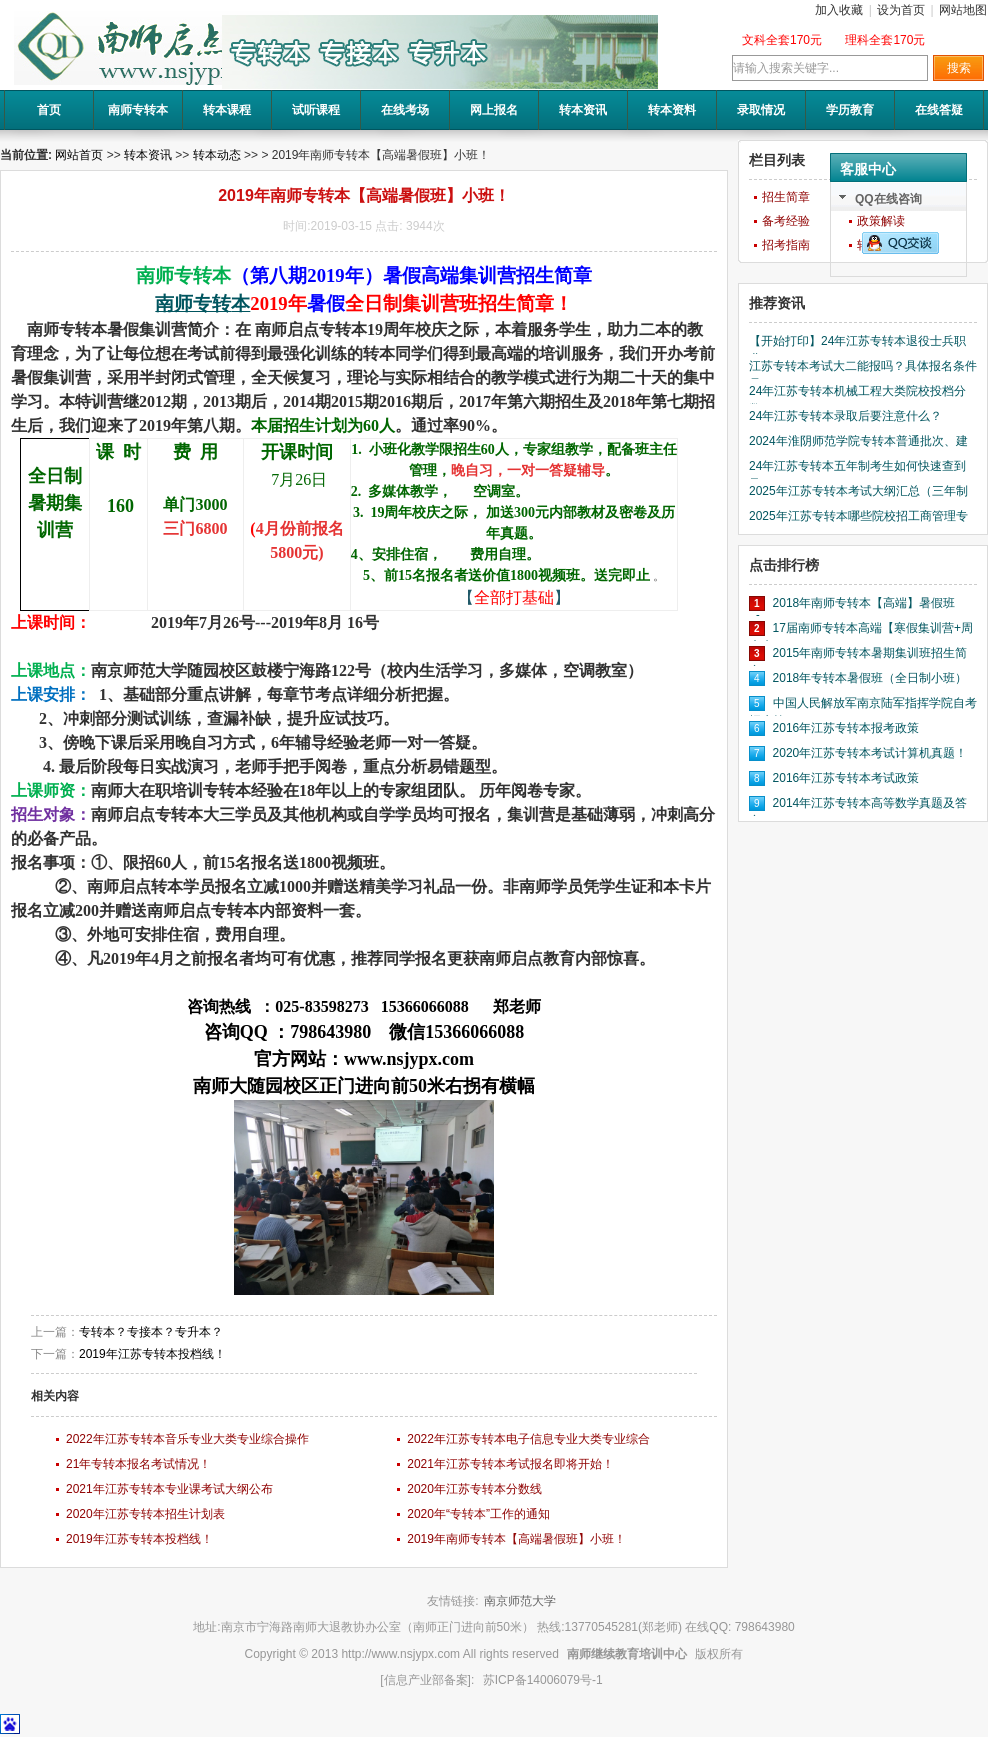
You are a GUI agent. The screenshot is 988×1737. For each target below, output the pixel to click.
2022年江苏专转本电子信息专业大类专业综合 (528, 1439)
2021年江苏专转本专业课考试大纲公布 (169, 1489)
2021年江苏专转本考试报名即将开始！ (510, 1464)
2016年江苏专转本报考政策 (846, 728)
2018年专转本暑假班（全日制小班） (870, 678)
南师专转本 (138, 110)
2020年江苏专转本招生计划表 (145, 1514)
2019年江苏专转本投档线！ (152, 1354)
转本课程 (227, 110)
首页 (49, 110)
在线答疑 (939, 110)
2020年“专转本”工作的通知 (478, 1514)
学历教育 (850, 110)
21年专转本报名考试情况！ (138, 1464)
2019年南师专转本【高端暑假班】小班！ (516, 1539)
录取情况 (761, 110)
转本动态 (217, 155)
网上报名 (494, 110)
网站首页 (79, 155)
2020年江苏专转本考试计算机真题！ (870, 753)
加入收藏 (839, 10)
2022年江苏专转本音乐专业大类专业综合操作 (187, 1439)
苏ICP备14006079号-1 (543, 1680)
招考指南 (786, 245)
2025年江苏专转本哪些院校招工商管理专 (858, 516)
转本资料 (672, 110)
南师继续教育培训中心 (627, 1654)
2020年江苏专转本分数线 (474, 1489)
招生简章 (786, 197)
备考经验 (786, 221)
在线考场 (405, 110)
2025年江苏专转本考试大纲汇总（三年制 (858, 491)
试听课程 (316, 110)
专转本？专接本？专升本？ (151, 1332)
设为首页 (901, 10)
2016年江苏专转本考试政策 (846, 778)
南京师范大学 (520, 1601)
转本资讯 (583, 110)
